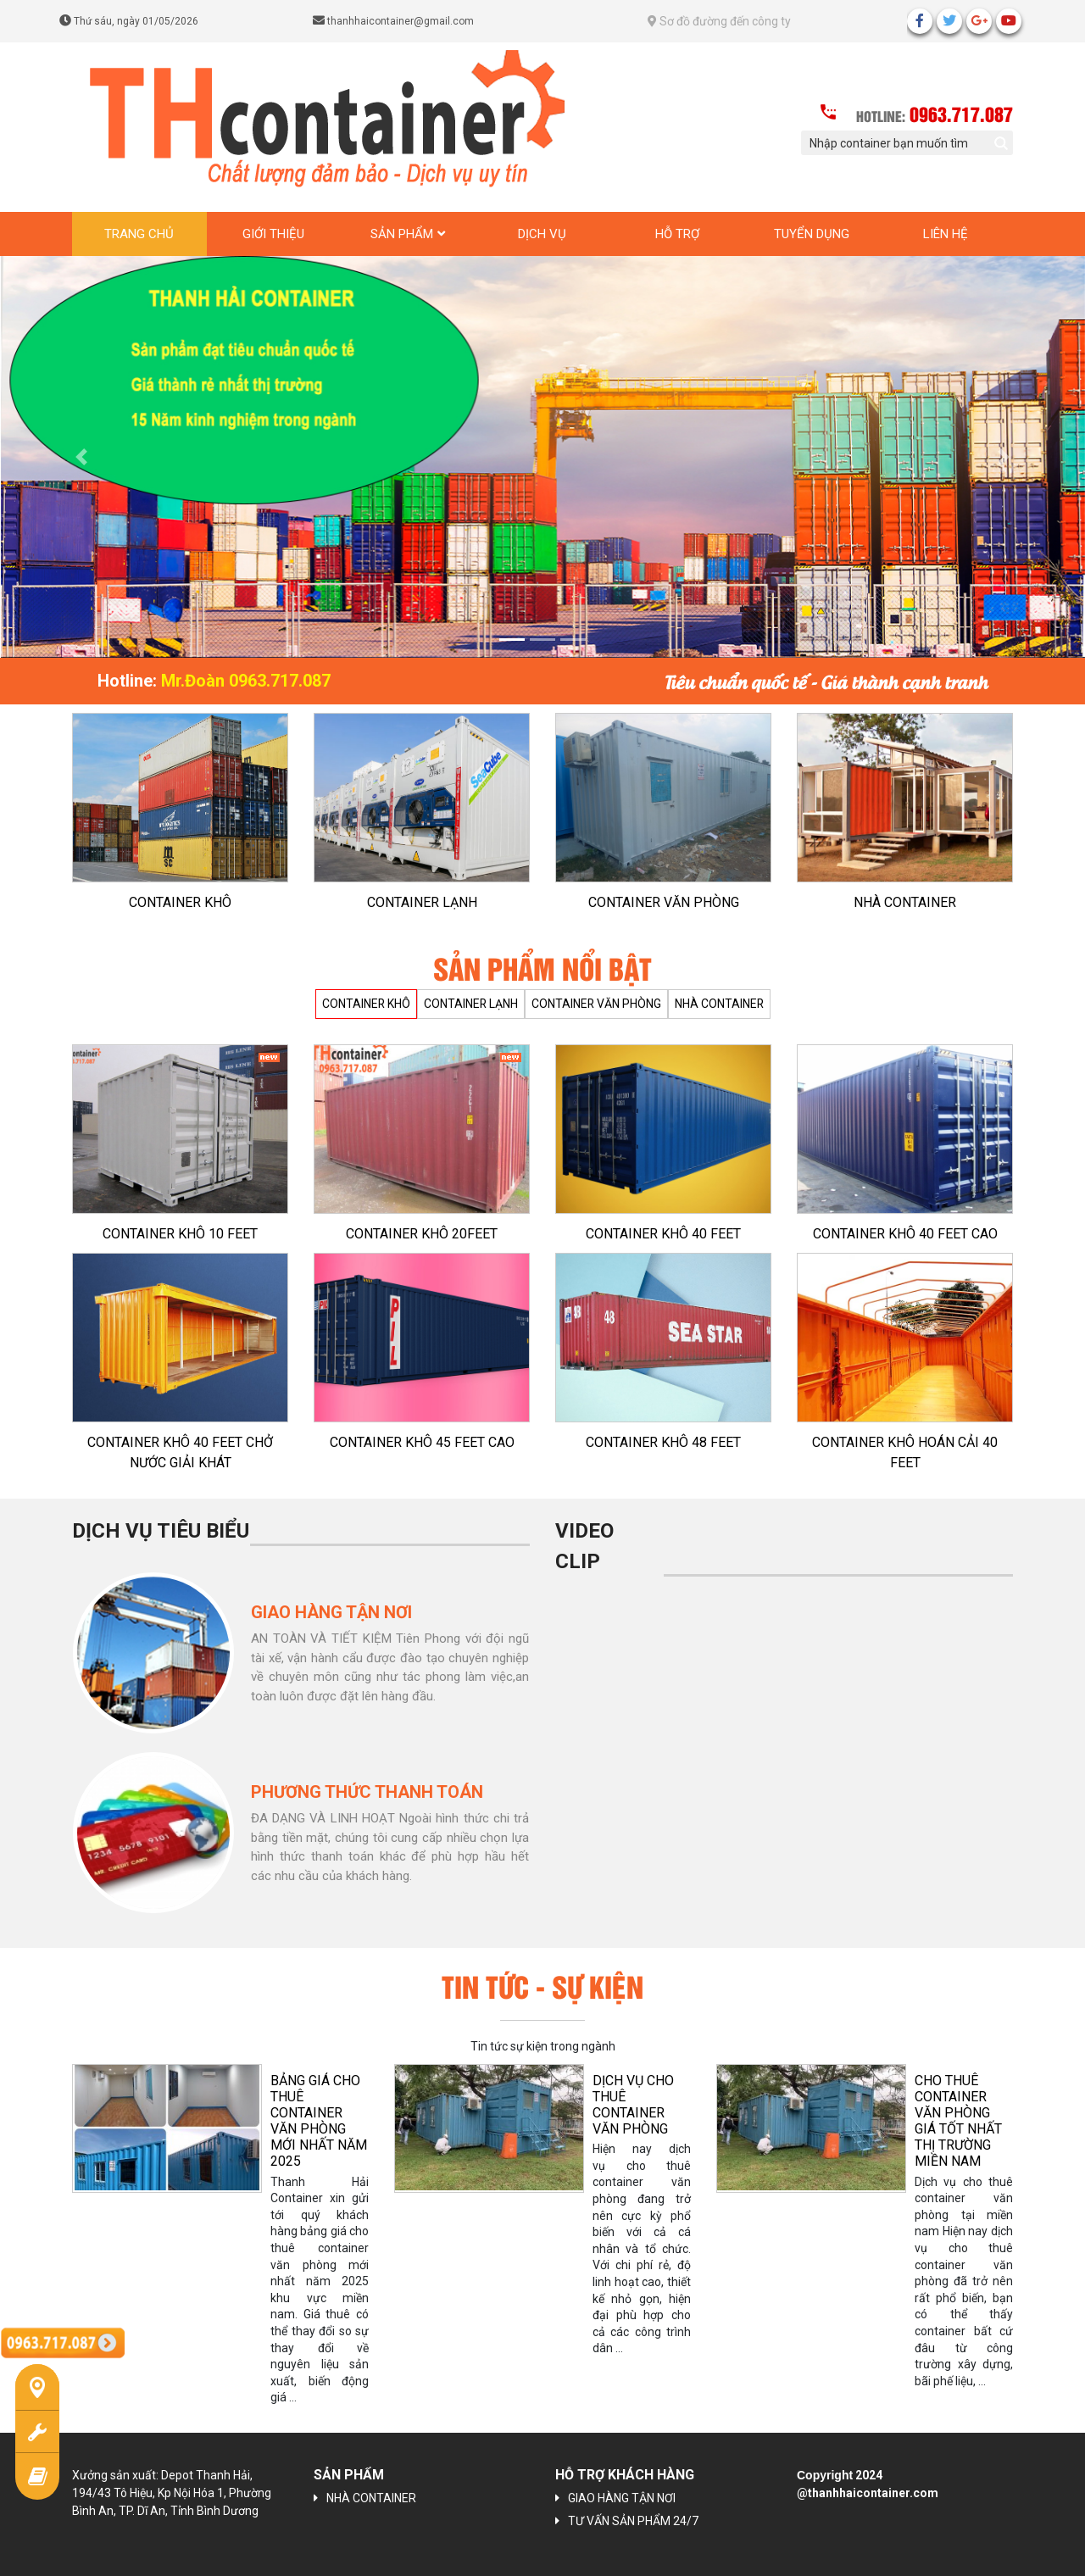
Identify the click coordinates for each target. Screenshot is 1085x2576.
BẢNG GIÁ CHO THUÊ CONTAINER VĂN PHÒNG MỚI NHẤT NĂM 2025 (318, 2121)
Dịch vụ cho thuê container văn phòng (633, 2105)
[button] (81, 457)
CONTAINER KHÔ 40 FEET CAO (905, 1234)
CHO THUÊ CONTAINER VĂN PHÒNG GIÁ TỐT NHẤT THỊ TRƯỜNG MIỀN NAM (958, 2121)
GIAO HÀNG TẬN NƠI (622, 2498)
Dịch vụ (542, 234)
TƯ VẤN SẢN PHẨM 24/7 (633, 2521)
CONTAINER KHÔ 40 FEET (663, 1234)
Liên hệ (945, 234)
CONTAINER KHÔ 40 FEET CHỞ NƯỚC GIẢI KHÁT (180, 1452)
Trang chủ (139, 234)
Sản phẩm (401, 234)
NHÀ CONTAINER (905, 902)
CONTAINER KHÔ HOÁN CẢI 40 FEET (905, 1452)
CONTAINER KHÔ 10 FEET (180, 1234)
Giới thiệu (273, 234)
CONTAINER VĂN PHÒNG (663, 902)
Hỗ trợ (677, 234)
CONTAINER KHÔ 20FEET (422, 1234)
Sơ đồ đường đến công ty (719, 21)
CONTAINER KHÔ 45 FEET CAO (422, 1442)
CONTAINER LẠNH (422, 902)
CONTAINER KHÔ (180, 902)
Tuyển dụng (811, 234)
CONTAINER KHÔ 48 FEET (663, 1442)
